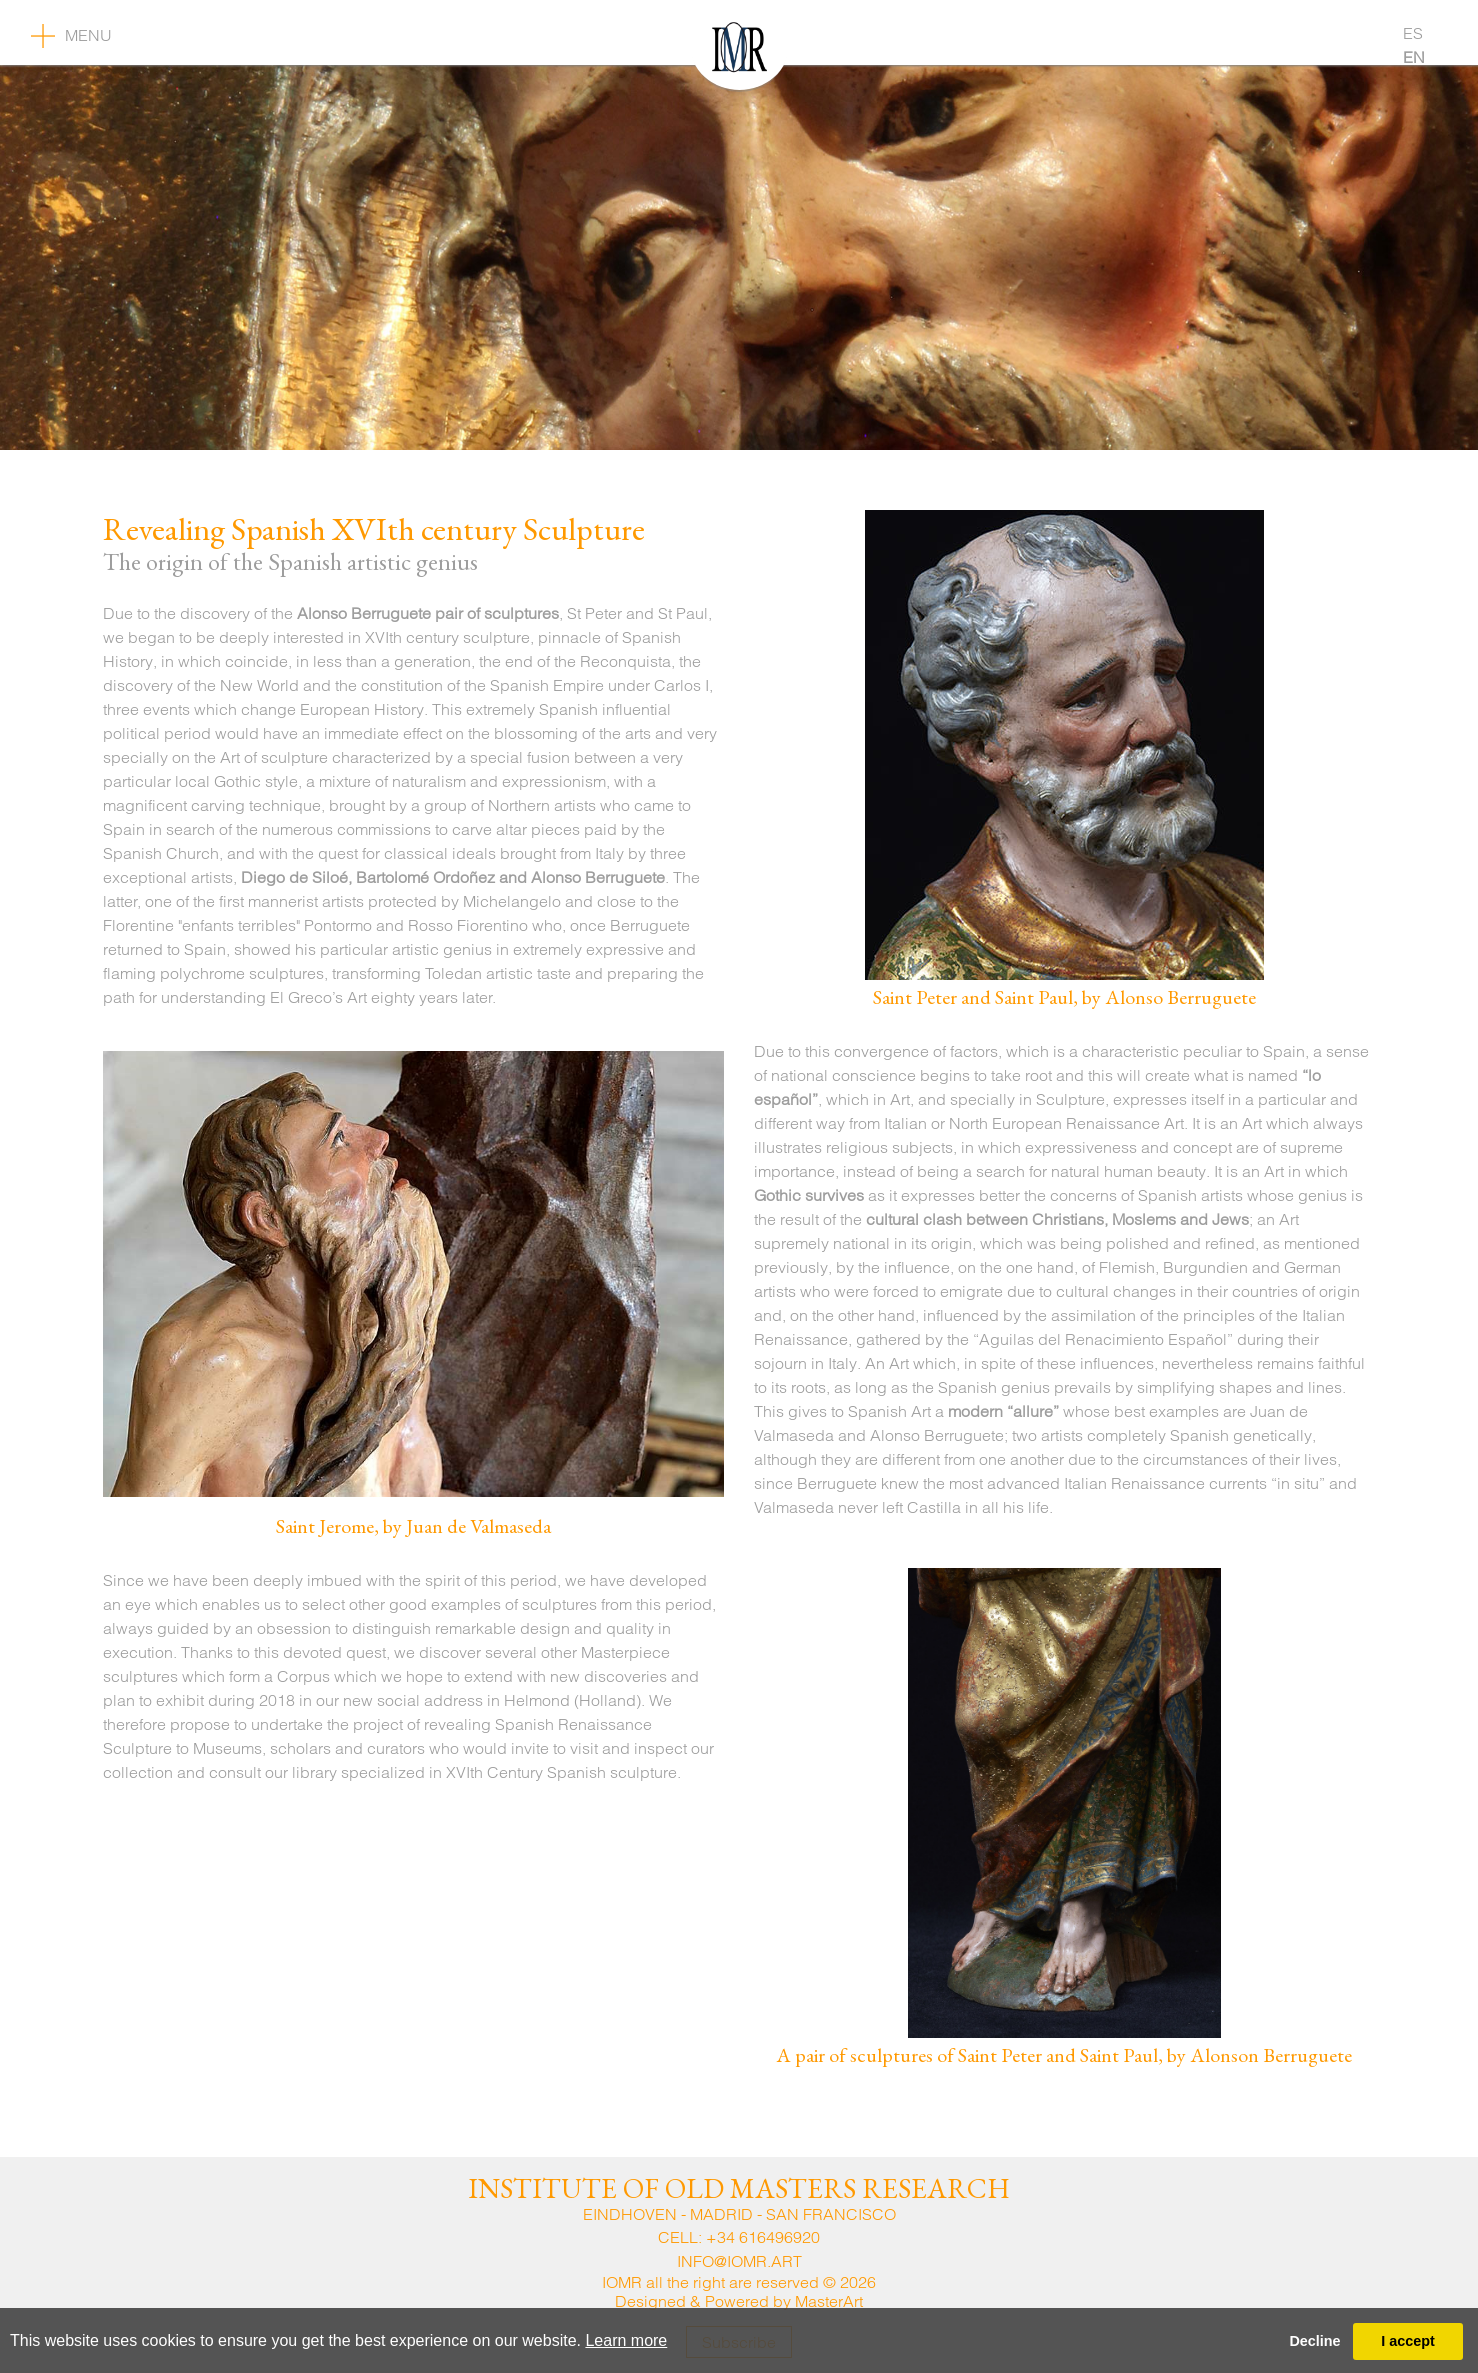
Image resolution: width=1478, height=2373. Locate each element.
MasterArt (829, 2301)
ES (1413, 33)
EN (1414, 57)
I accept (1408, 2341)
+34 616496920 (763, 2237)
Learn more (626, 2340)
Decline (1314, 2341)
